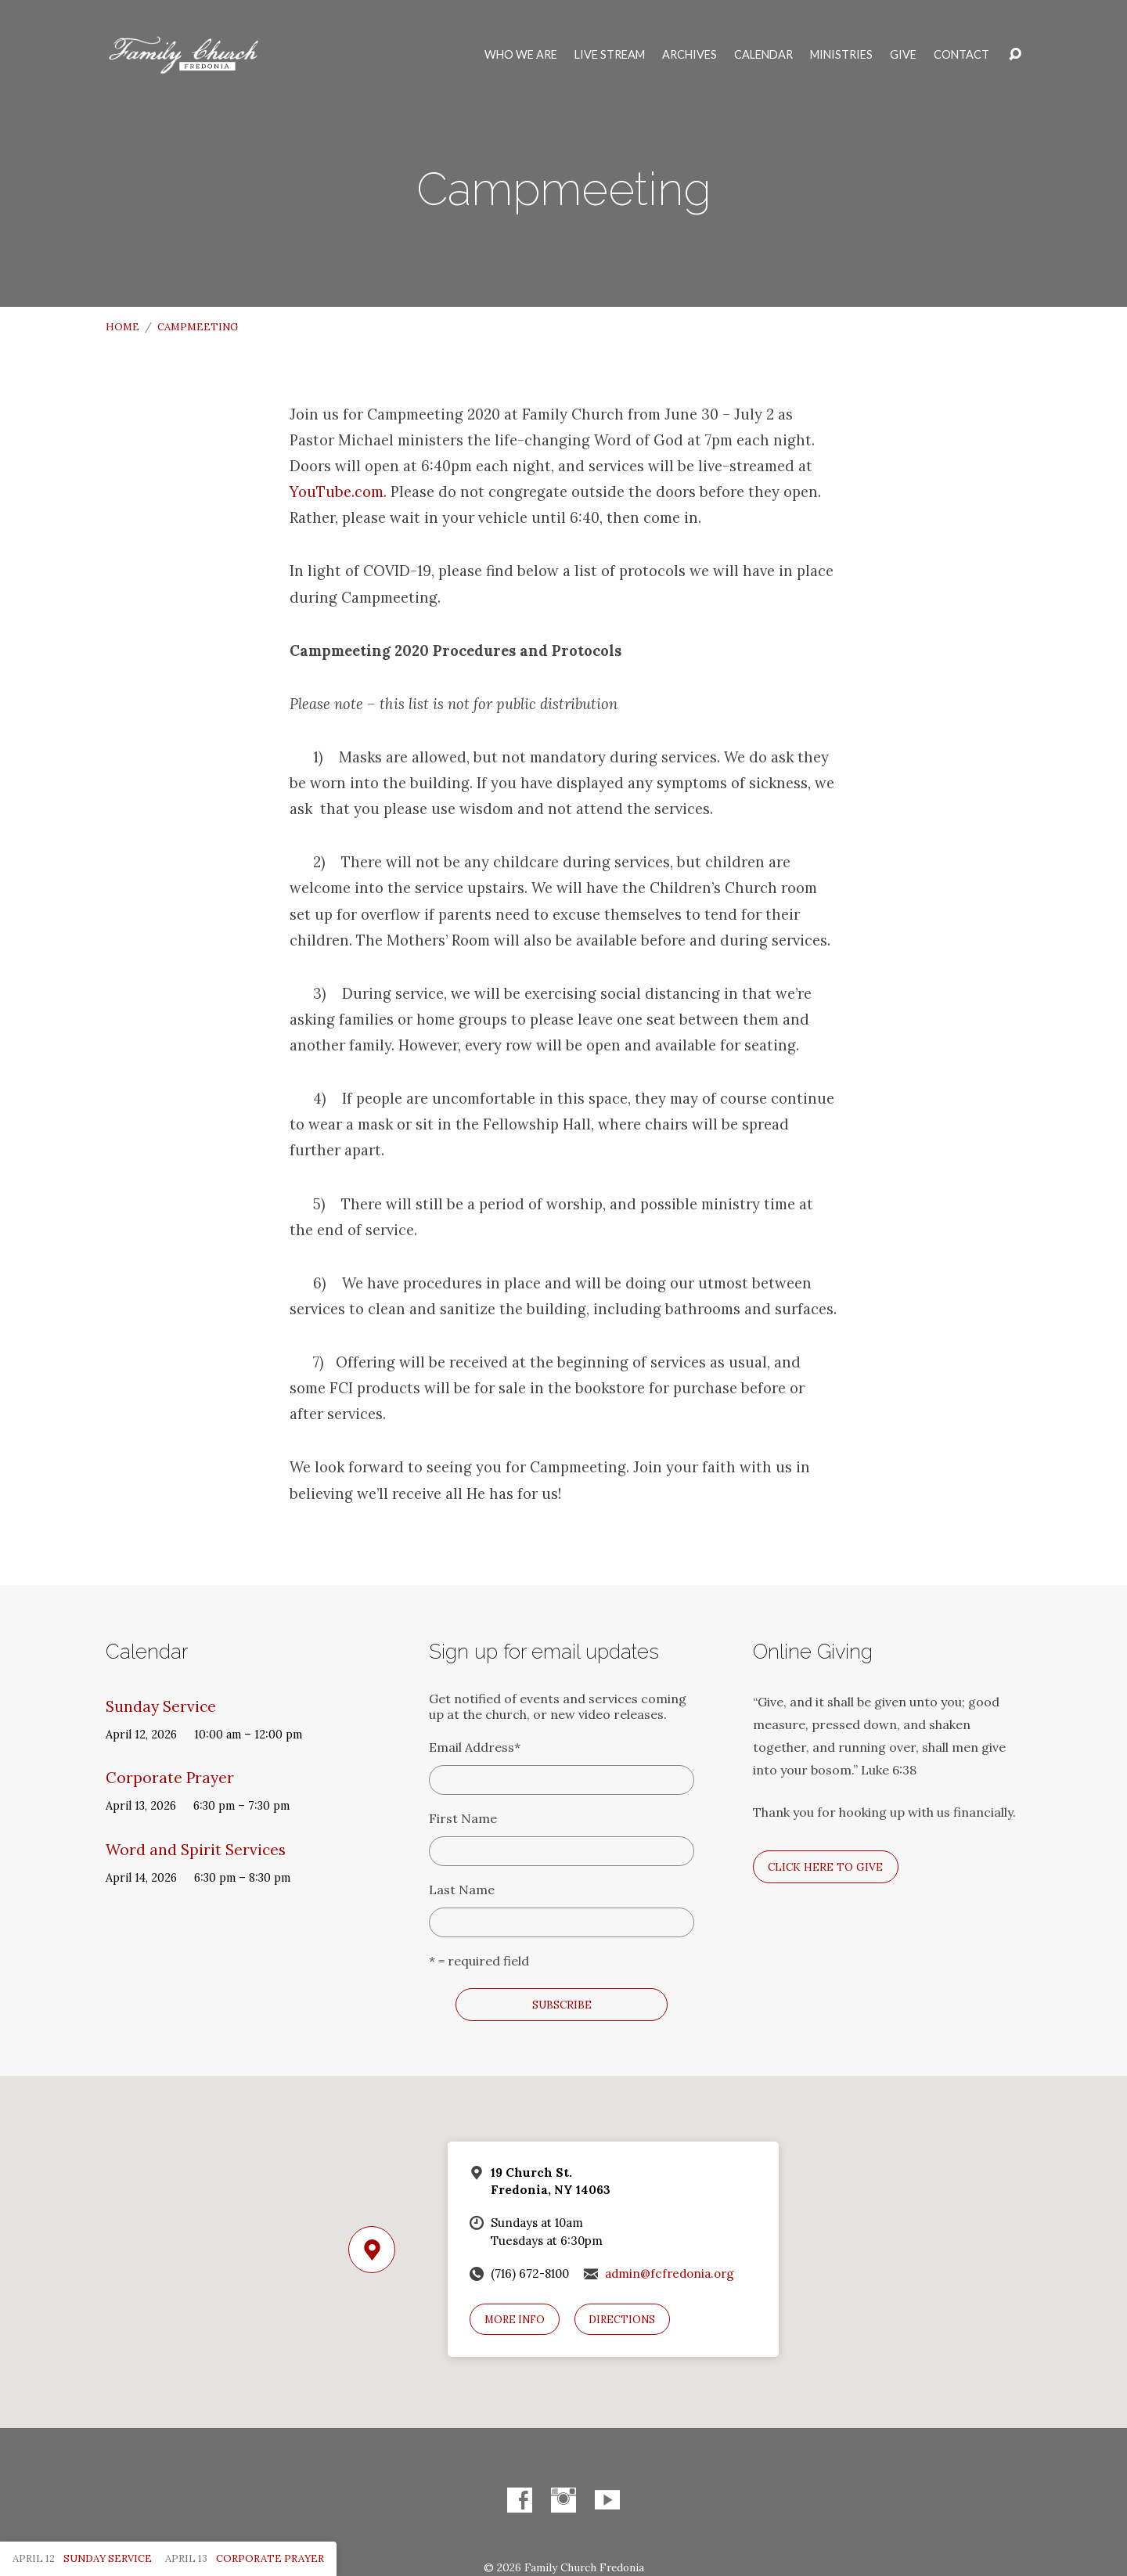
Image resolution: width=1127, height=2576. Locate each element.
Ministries (841, 54)
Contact (961, 54)
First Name (463, 1818)
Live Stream (609, 54)
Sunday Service (161, 1706)
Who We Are (520, 54)
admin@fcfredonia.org (669, 2273)
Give (903, 54)
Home (122, 326)
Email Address (474, 1747)
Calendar (763, 54)
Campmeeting (197, 326)
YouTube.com (336, 491)
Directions (622, 2319)
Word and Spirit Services (196, 1849)
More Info (514, 2319)
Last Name (462, 1889)
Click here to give (825, 1867)
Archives (689, 54)
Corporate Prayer (170, 1777)
